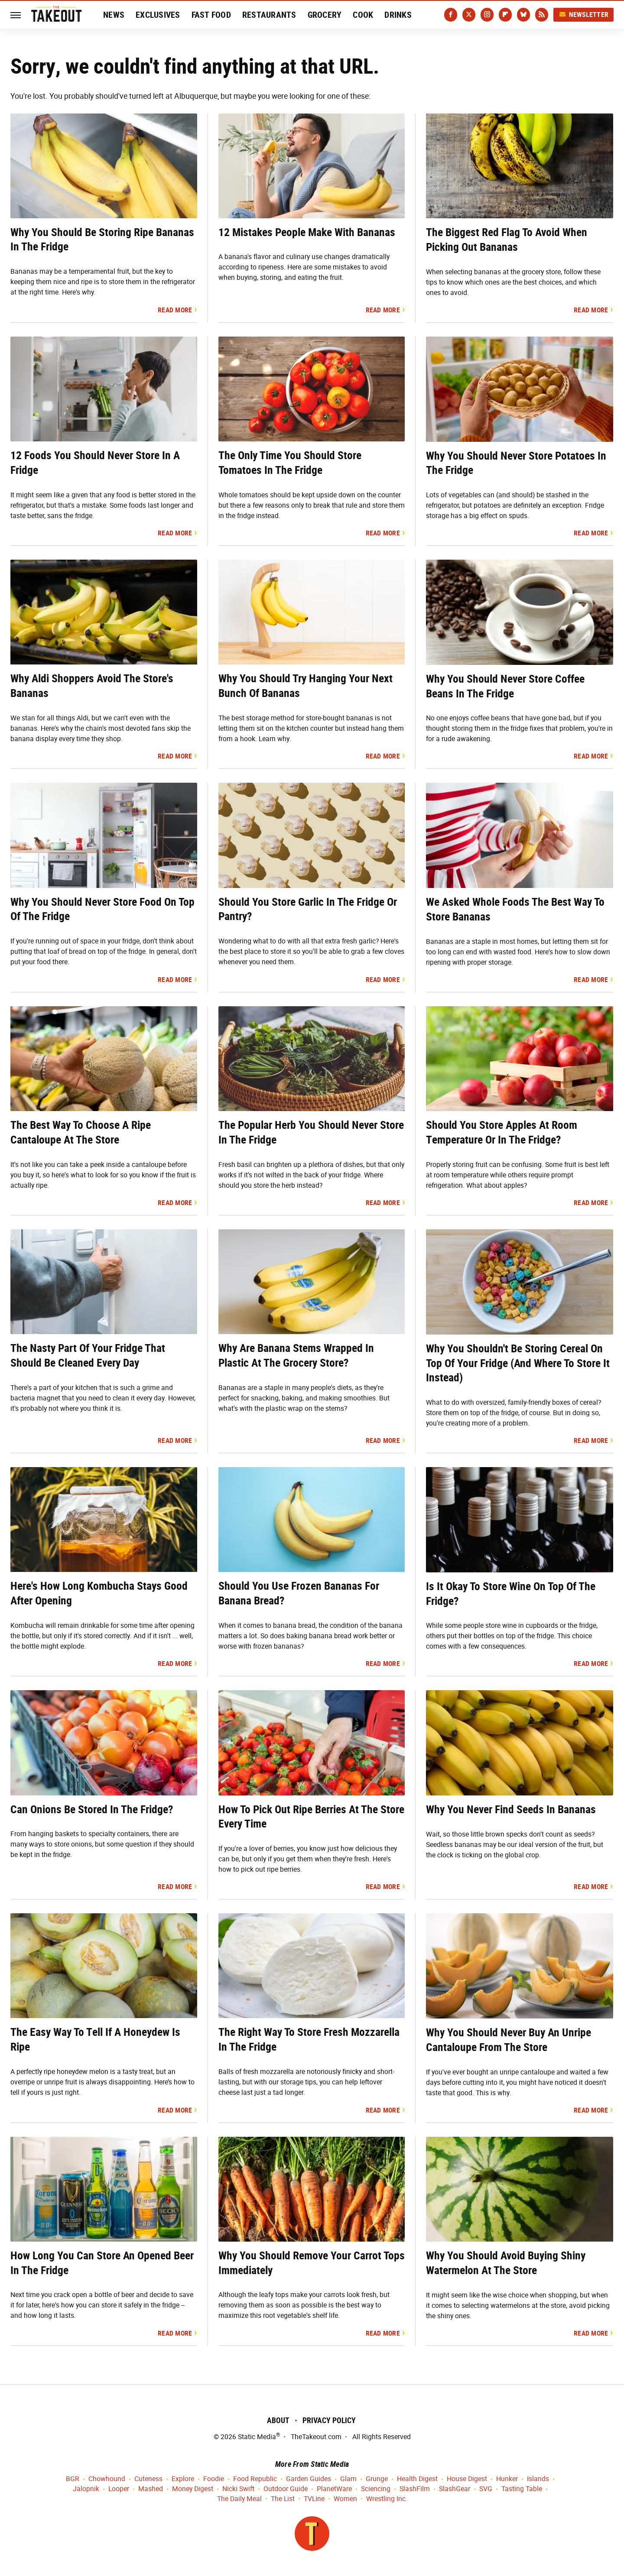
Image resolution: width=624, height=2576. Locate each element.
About (278, 2420)
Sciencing (375, 2489)
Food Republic (255, 2479)
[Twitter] (468, 15)
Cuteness (148, 2479)
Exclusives (158, 15)
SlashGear (454, 2489)
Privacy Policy (329, 2420)
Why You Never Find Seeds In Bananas (511, 1809)
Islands (538, 2479)
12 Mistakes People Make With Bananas (306, 232)
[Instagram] (487, 15)
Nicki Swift (238, 2489)
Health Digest (417, 2479)
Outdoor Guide (285, 2489)
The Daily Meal (239, 2499)
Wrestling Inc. (386, 2499)
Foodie (213, 2479)
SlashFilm (415, 2489)
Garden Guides (308, 2479)
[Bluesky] (523, 15)
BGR (72, 2479)
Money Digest (192, 2489)
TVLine (314, 2499)
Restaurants (269, 15)
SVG (485, 2489)
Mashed (150, 2489)
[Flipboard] (505, 15)
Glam (348, 2479)
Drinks (398, 15)
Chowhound (106, 2479)
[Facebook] (450, 15)
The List (283, 2499)
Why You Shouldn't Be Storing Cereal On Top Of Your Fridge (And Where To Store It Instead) (518, 1363)
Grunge (377, 2479)
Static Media (257, 2437)
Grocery (325, 15)
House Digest (467, 2479)
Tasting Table (521, 2489)
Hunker (507, 2479)
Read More (175, 310)
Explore (183, 2479)
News (113, 15)
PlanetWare (334, 2489)
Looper (118, 2489)
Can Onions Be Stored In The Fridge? (91, 1809)
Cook (363, 15)
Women (345, 2499)
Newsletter (584, 14)
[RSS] (541, 15)
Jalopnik (86, 2489)
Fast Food (211, 15)
